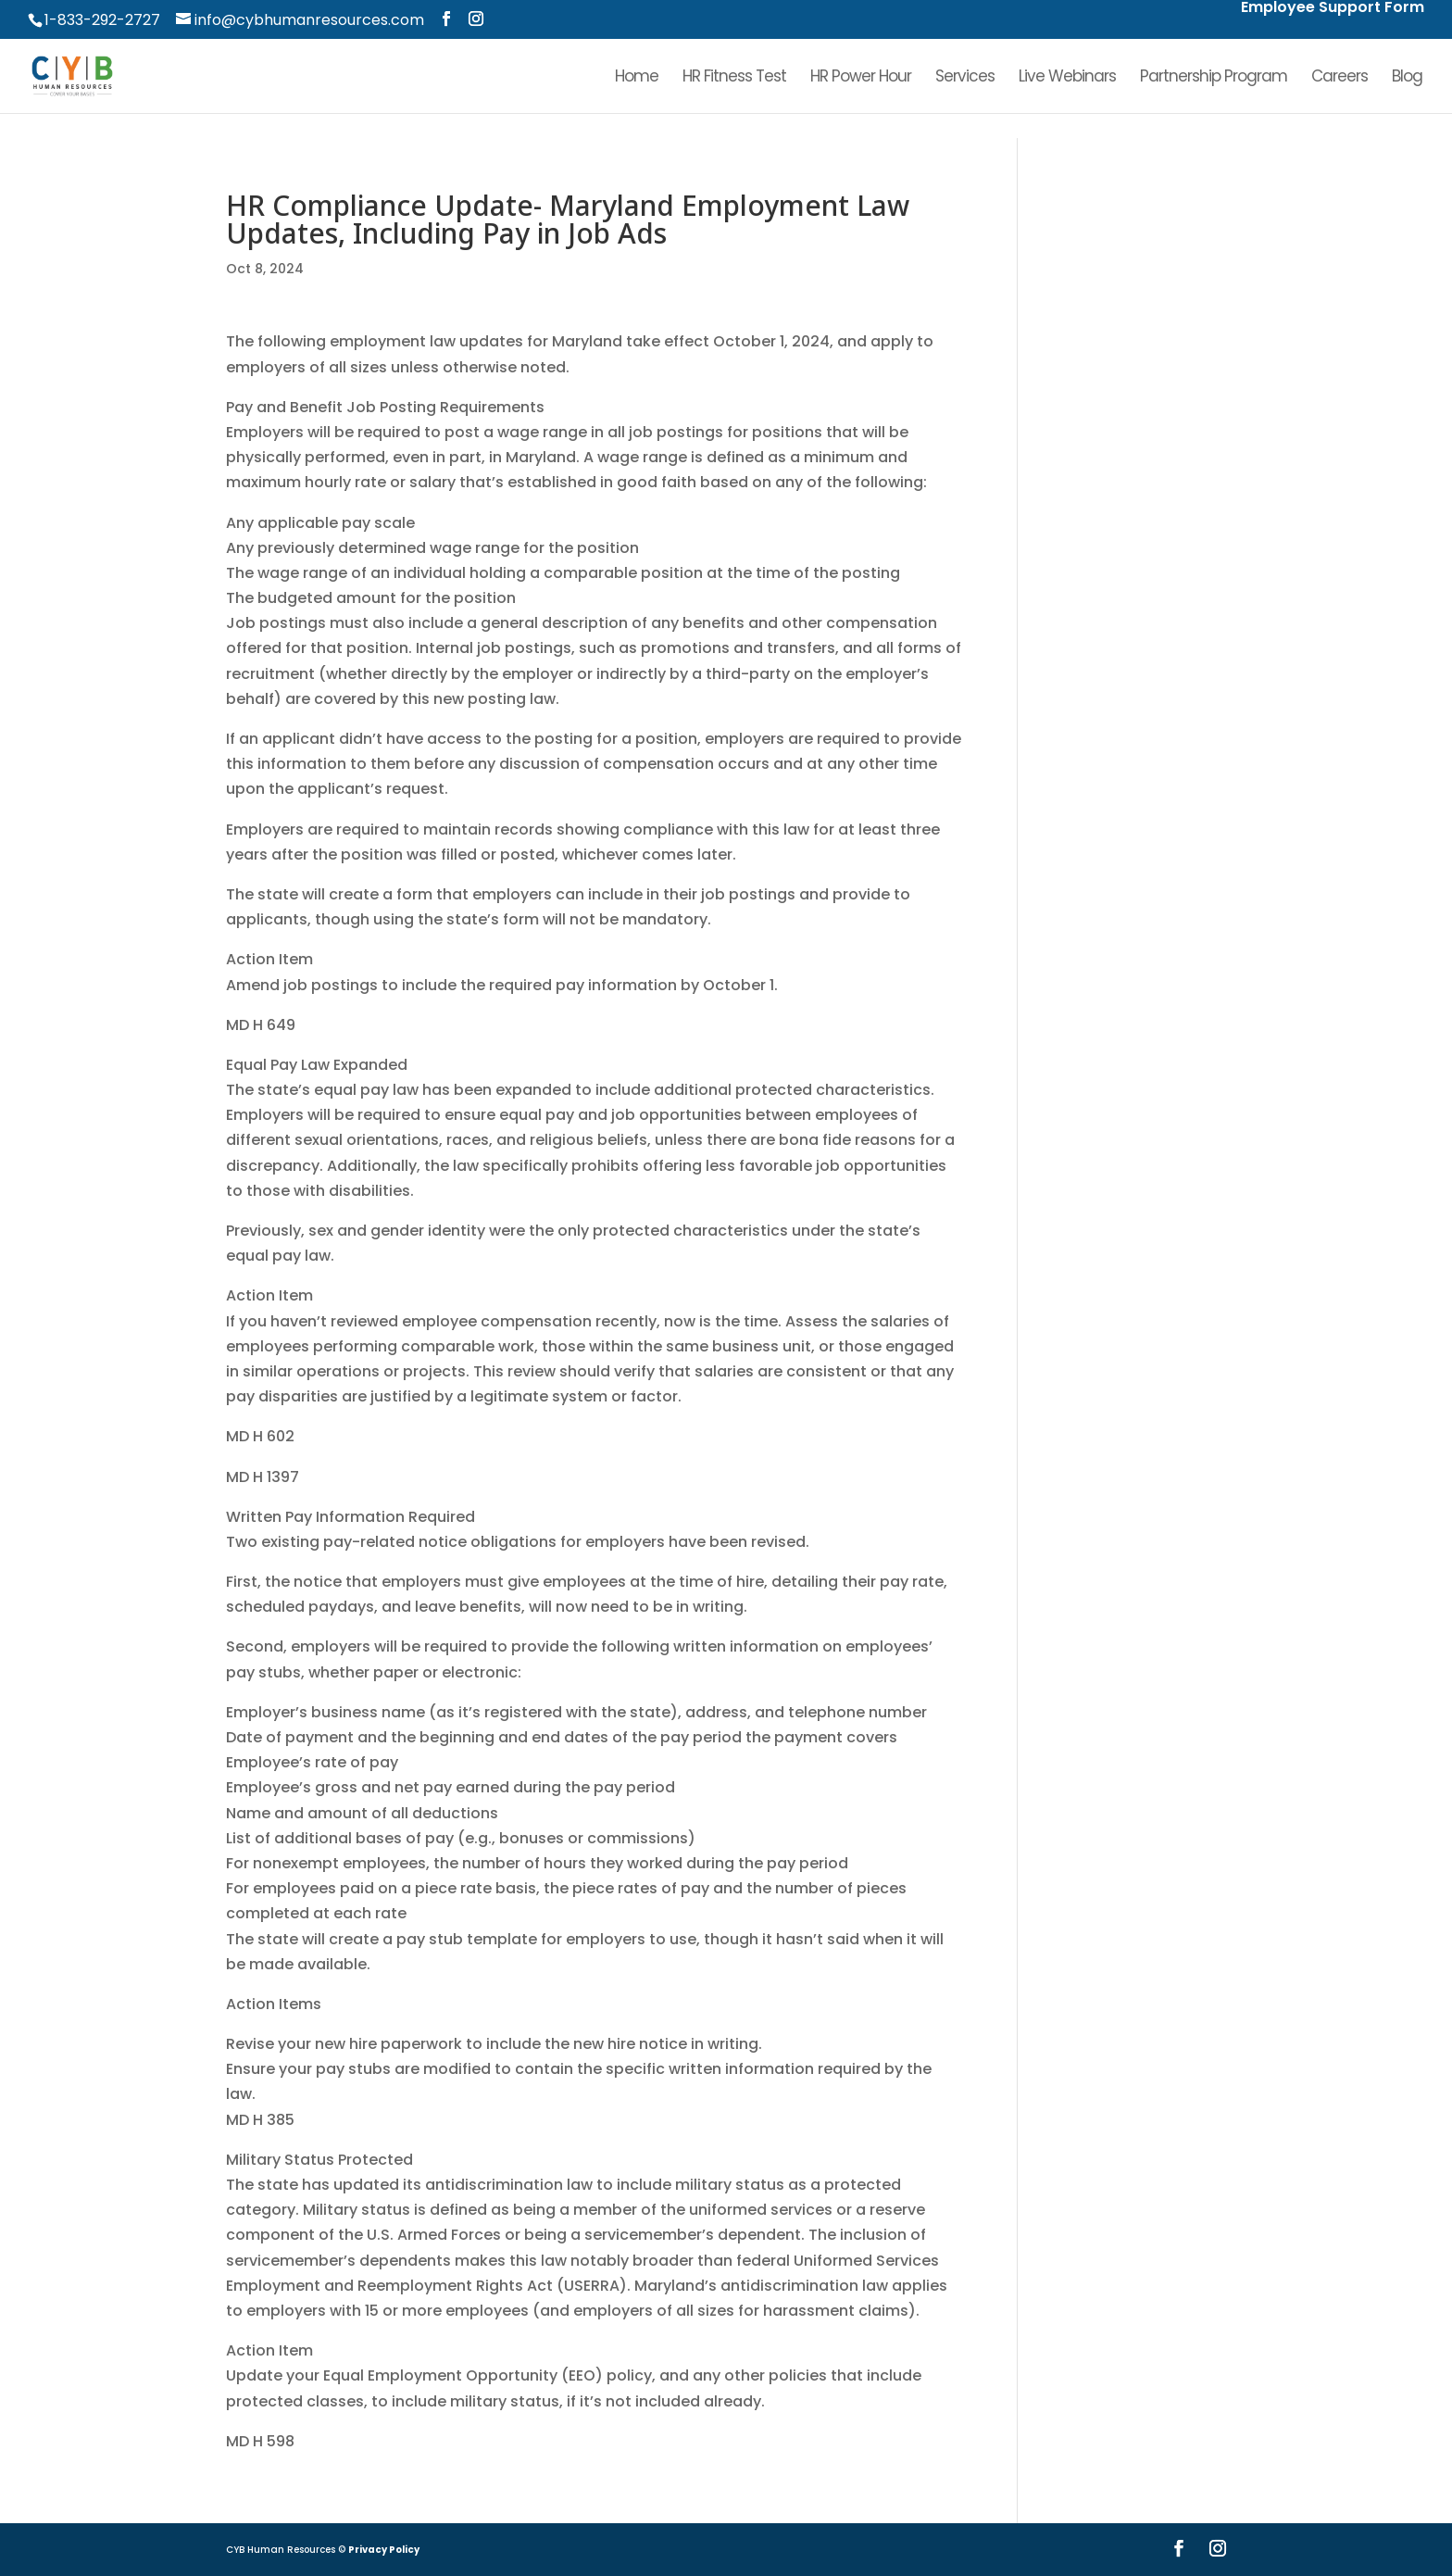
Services (965, 78)
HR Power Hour (860, 78)
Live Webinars (1067, 78)
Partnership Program (1213, 78)
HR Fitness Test (734, 78)
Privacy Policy (383, 2550)
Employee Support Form (1332, 9)
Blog (1407, 78)
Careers (1339, 78)
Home (636, 78)
